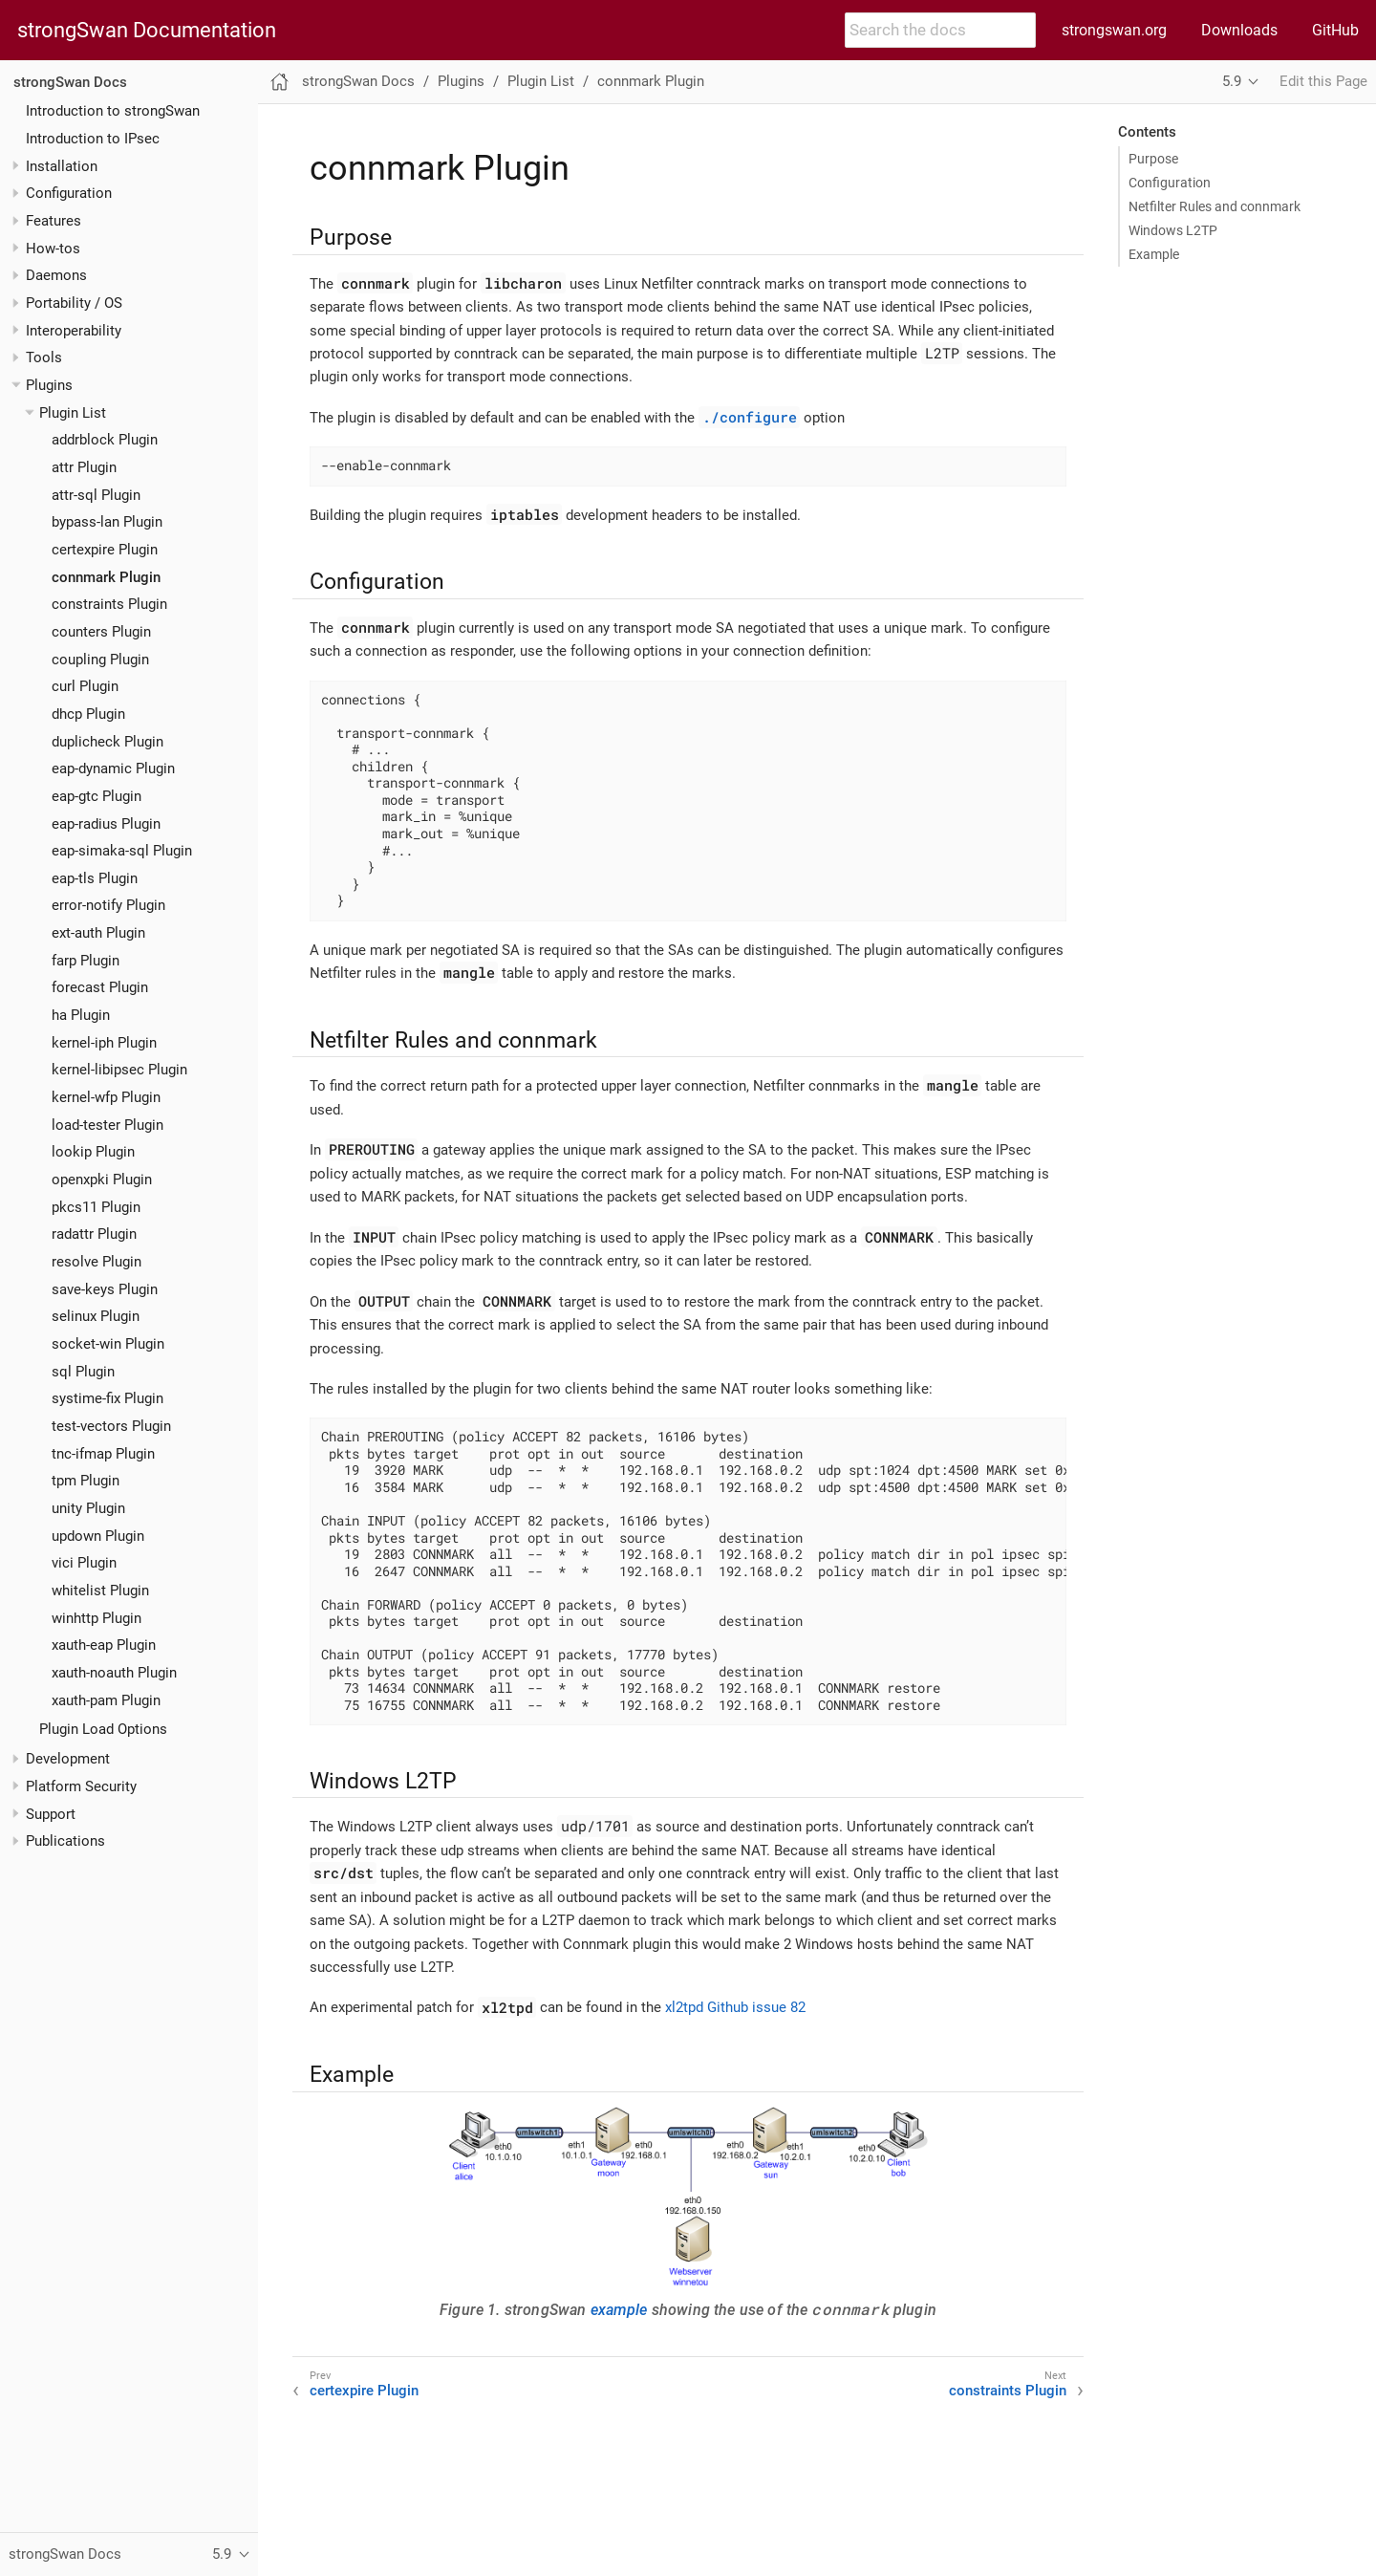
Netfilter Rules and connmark (1215, 206)
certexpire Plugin (105, 549)
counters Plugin (101, 631)
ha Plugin (81, 1015)
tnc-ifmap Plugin (103, 1453)
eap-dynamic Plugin (113, 768)
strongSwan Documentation (146, 30)
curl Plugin (85, 686)
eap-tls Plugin (95, 878)
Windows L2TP (1173, 230)
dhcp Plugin (88, 714)
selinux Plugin (96, 1316)
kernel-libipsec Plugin (119, 1069)
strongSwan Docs (70, 82)
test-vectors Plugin (111, 1426)
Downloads (1239, 30)
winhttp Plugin (96, 1618)
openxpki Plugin (102, 1179)
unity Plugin (88, 1508)
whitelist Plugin (100, 1590)
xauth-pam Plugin (106, 1700)
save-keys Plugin (105, 1289)
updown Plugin (98, 1536)
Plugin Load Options (103, 1729)
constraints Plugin (109, 604)
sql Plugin (83, 1371)
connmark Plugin (106, 577)
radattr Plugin (94, 1234)
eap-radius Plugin (106, 824)
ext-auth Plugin (98, 933)
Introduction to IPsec (93, 138)
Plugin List (72, 413)
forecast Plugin (100, 987)
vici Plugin (84, 1562)
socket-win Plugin (108, 1344)
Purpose (1153, 158)
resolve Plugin (96, 1261)
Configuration (1170, 182)
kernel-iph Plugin (104, 1042)
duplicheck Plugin (107, 741)
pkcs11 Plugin (96, 1207)
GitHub (1335, 30)
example (619, 2310)
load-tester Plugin (107, 1125)
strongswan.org (1114, 30)
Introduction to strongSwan (113, 110)
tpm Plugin (85, 1480)
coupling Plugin (100, 659)
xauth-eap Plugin (104, 1645)
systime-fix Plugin (107, 1398)
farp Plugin (85, 960)
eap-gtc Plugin (96, 796)
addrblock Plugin (105, 439)
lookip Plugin (93, 1151)
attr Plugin (84, 467)
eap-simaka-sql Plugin (122, 850)
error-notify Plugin (108, 905)
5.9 (1231, 81)
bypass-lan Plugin (107, 521)
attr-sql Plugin (96, 495)
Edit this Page (1323, 81)
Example (1154, 254)
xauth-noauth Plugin (114, 1672)
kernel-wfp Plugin (106, 1097)
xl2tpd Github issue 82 (735, 2007)
